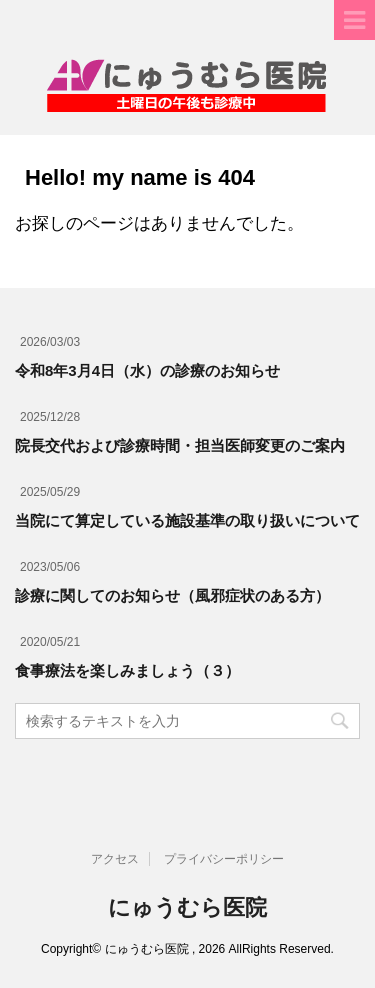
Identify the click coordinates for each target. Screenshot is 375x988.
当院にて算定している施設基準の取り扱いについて (187, 520)
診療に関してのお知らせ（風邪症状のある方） (172, 595)
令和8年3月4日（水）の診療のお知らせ (147, 370)
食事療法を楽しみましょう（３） (127, 670)
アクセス (115, 859)
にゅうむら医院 (187, 907)
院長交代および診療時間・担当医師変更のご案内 (180, 445)
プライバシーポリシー (224, 859)
